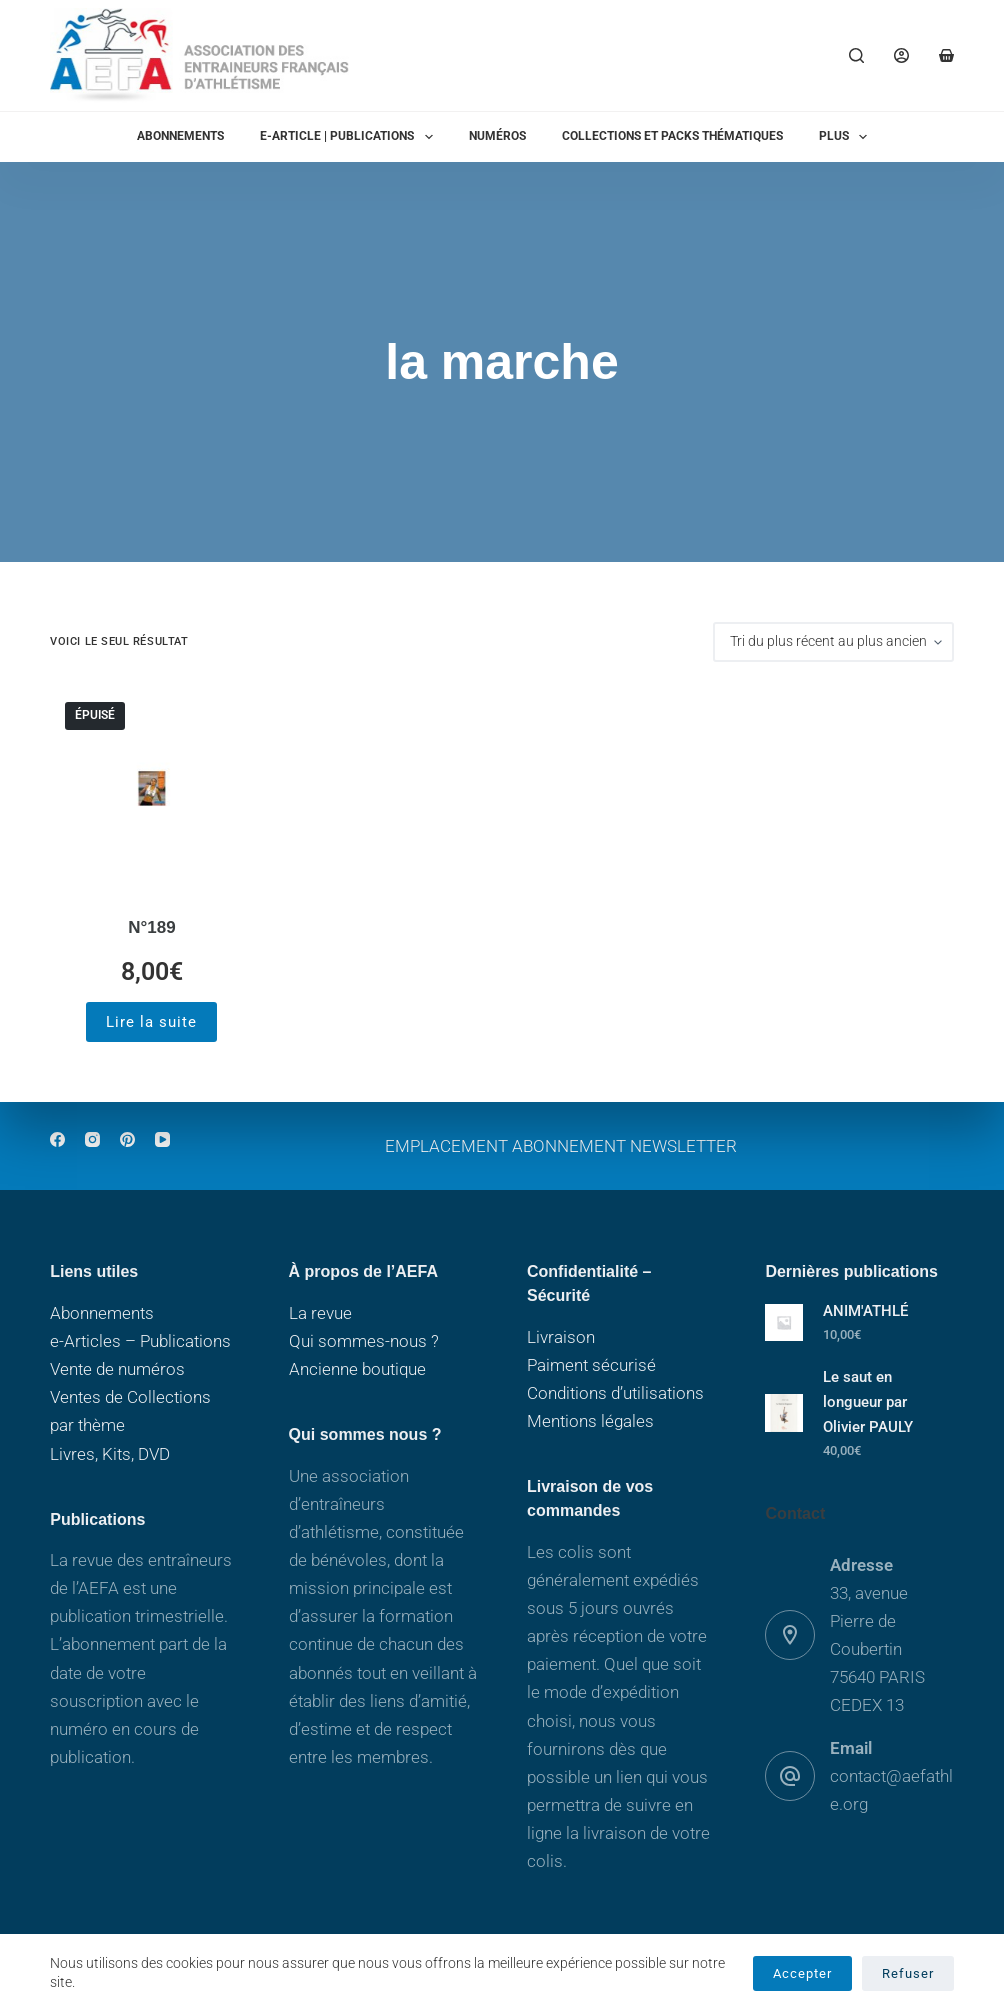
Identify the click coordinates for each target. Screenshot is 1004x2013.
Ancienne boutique (357, 1369)
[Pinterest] (127, 1139)
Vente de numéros (117, 1369)
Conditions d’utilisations (615, 1393)
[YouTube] (162, 1139)
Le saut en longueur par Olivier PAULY (868, 1402)
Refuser (908, 1973)
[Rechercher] (856, 55)
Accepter (802, 1973)
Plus (847, 137)
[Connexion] (901, 55)
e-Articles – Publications (140, 1341)
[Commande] (833, 642)
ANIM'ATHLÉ (865, 1311)
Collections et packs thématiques (672, 136)
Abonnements (180, 136)
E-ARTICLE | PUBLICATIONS (350, 137)
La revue (320, 1313)
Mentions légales (590, 1421)
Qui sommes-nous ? (364, 1341)
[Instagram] (92, 1139)
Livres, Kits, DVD (110, 1454)
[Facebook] (57, 1139)
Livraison (561, 1337)
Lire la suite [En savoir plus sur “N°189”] (151, 1022)
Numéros (497, 136)
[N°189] (151, 788)
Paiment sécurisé (591, 1365)
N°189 (151, 927)
